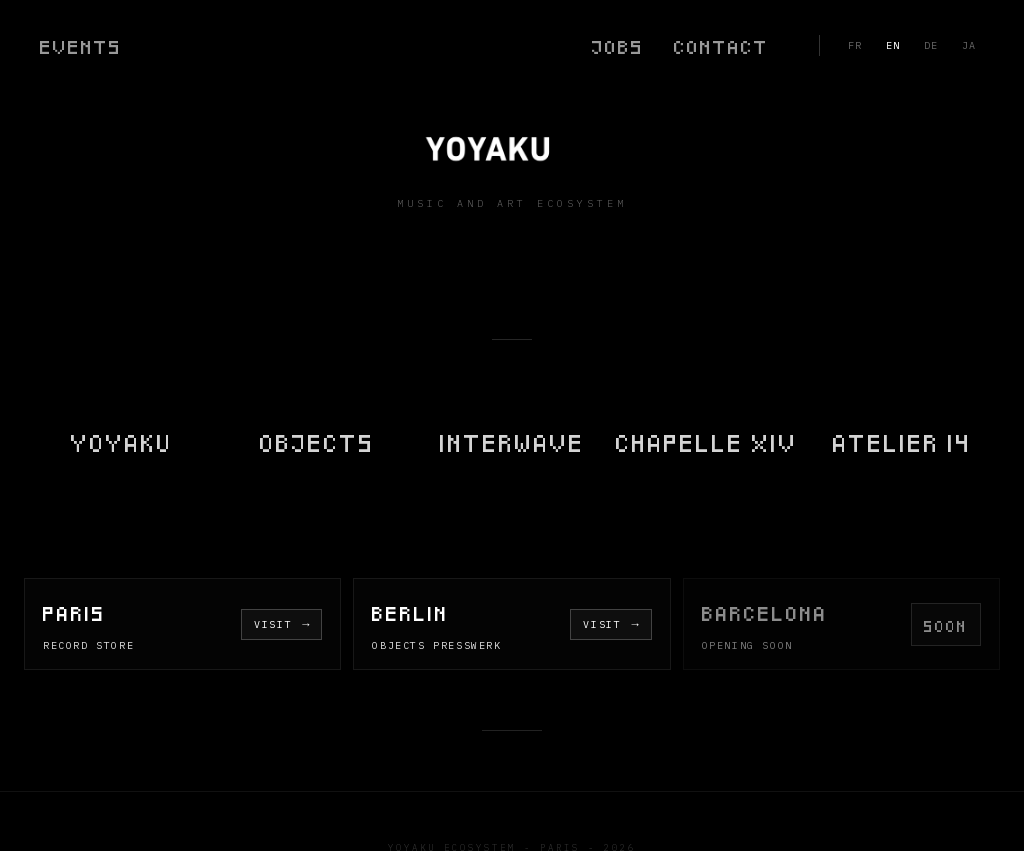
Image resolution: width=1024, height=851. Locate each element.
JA (969, 45)
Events (81, 45)
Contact (721, 45)
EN (893, 45)
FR (855, 45)
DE (931, 45)
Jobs (618, 45)
